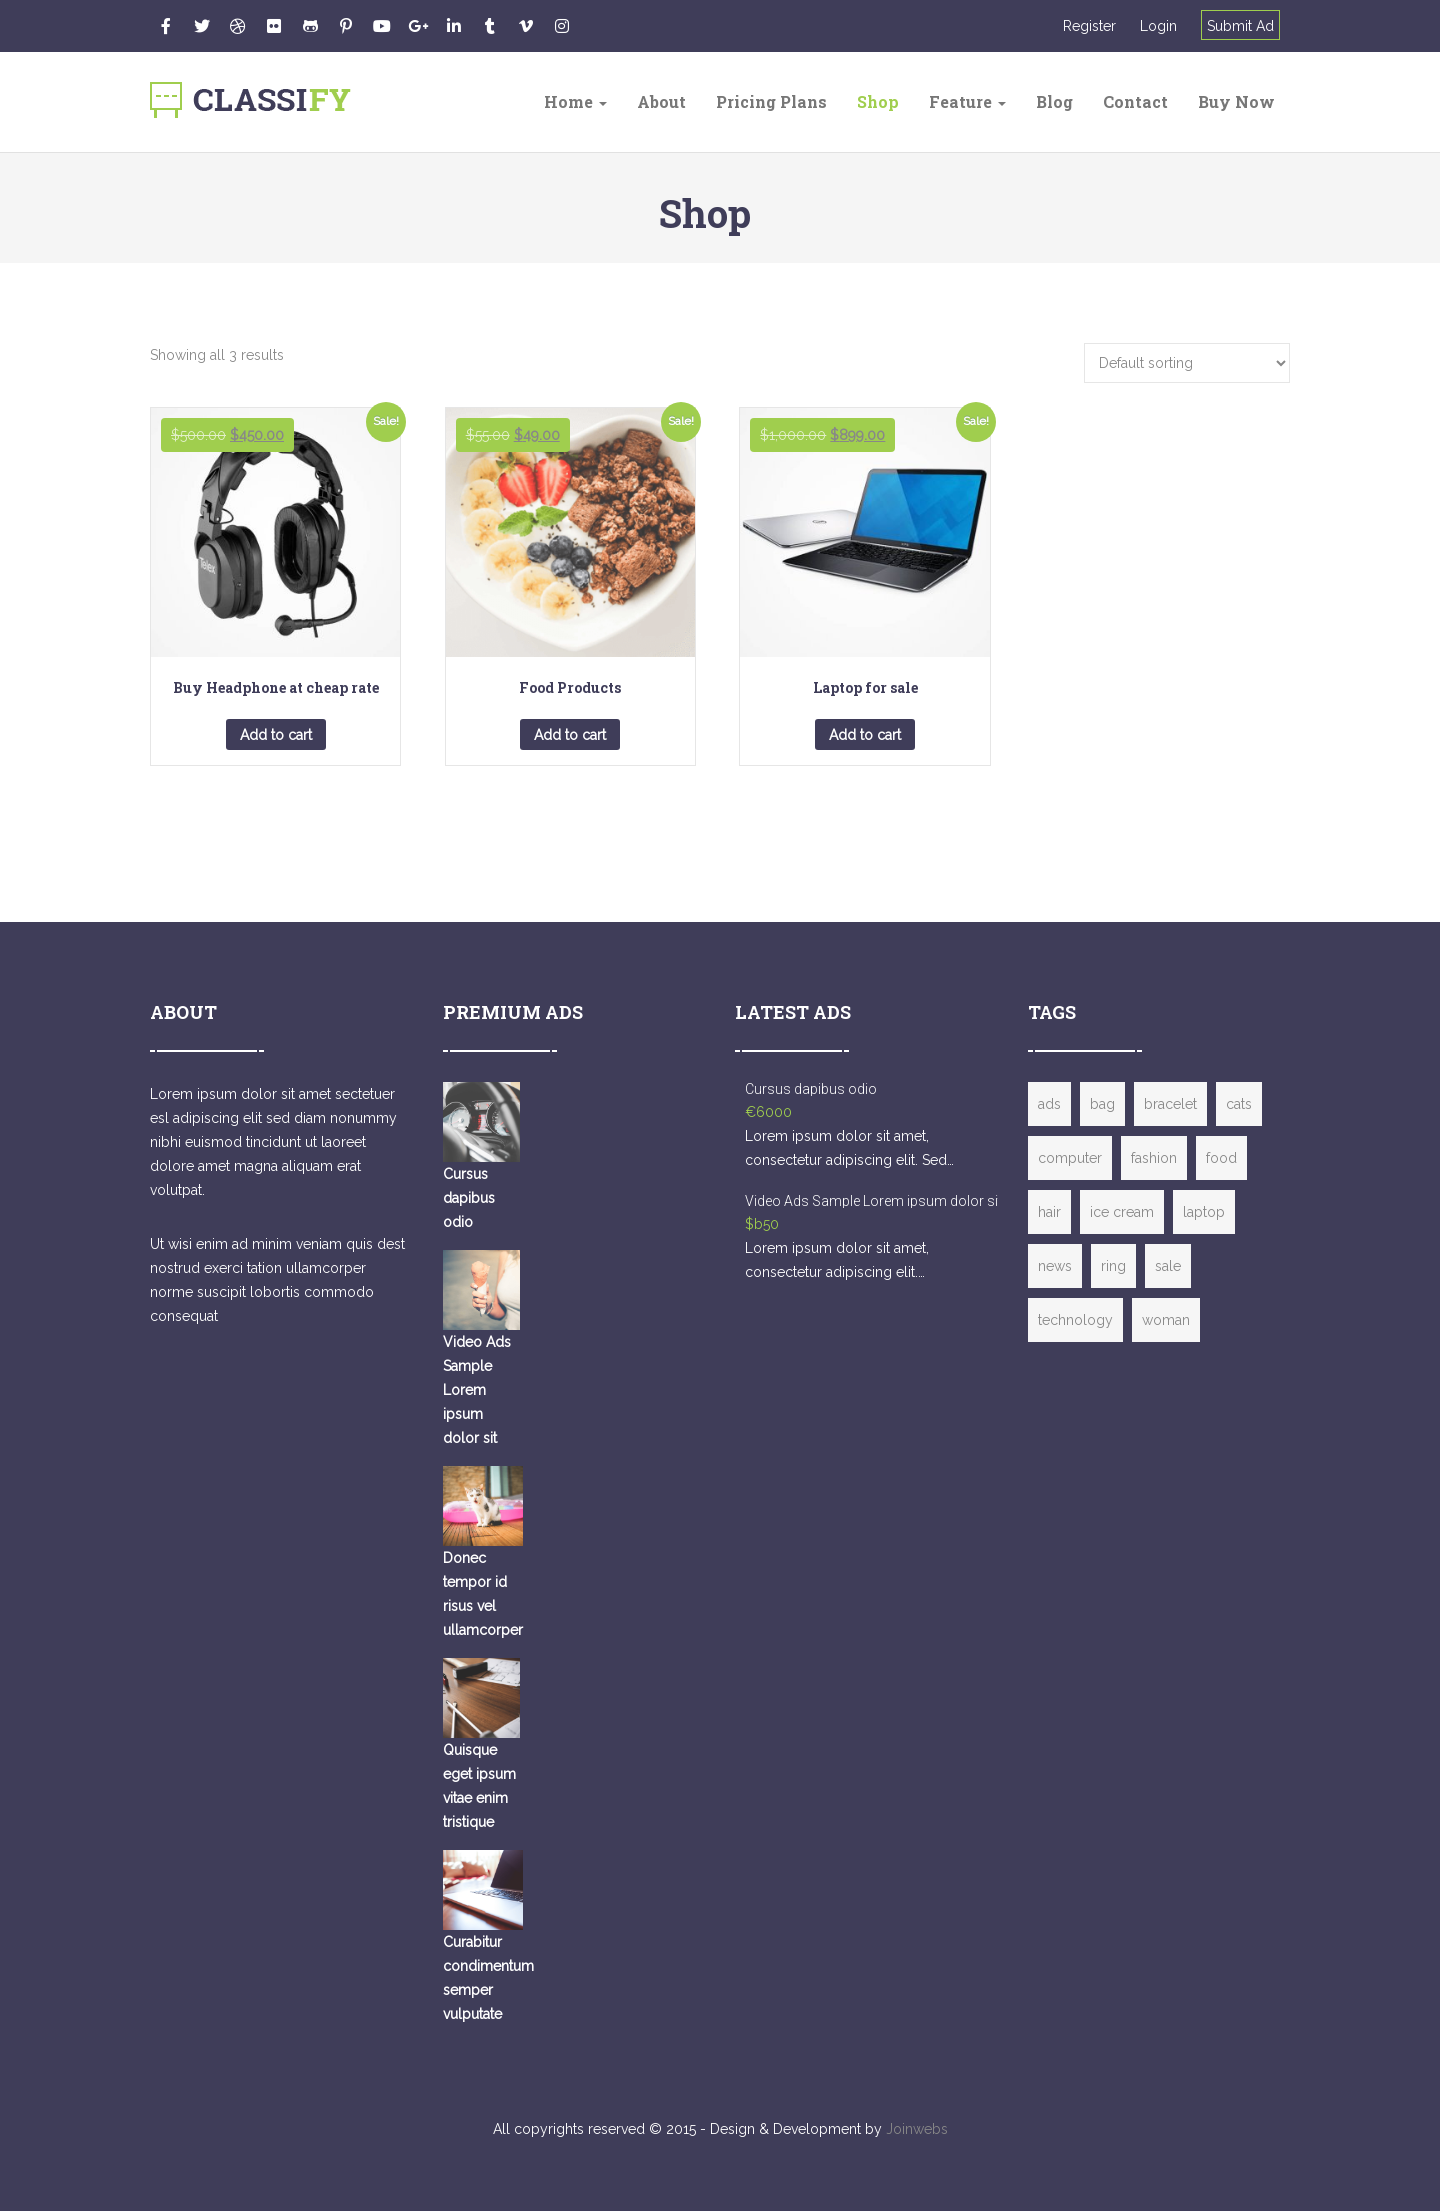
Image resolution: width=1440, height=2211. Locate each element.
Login (1158, 26)
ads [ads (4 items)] (1049, 1104)
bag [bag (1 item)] (1102, 1104)
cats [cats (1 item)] (1239, 1104)
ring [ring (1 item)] (1113, 1266)
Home (575, 101)
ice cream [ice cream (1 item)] (1122, 1212)
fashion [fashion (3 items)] (1154, 1158)
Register (1089, 26)
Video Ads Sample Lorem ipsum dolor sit (873, 1201)
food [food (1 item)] (1221, 1158)
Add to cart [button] (276, 735)
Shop (878, 101)
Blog (1054, 101)
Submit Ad (1240, 26)
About (661, 101)
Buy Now (1236, 101)
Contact (1135, 101)
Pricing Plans (771, 101)
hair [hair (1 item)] (1049, 1212)
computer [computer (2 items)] (1070, 1158)
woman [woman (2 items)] (1166, 1320)
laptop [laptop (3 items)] (1204, 1212)
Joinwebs (917, 2129)
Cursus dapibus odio (811, 1089)
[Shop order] (1187, 363)
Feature (967, 101)
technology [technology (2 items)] (1075, 1320)
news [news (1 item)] (1055, 1266)
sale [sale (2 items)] (1168, 1266)
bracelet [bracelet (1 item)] (1170, 1104)
